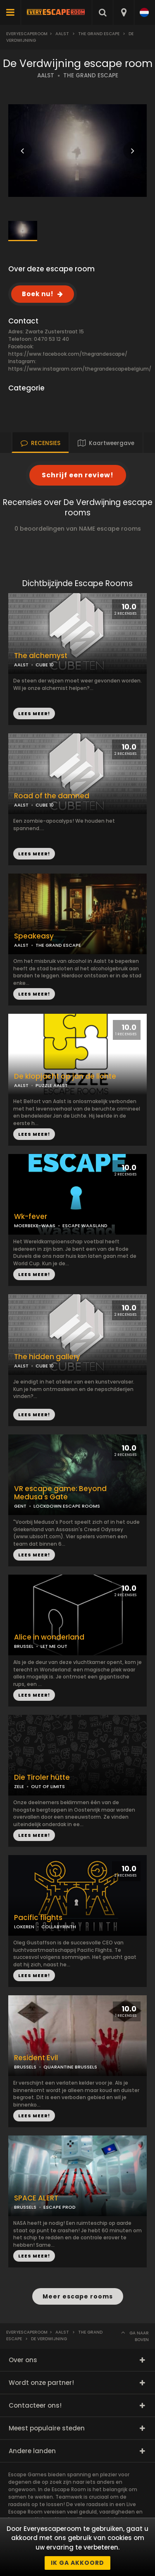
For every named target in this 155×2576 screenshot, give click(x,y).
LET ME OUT (54, 1646)
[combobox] (123, 12)
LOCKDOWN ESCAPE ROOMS (66, 1506)
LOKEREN (24, 1926)
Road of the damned (51, 796)
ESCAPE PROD (59, 2207)
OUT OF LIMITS (48, 1786)
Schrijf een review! (78, 475)
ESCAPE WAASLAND (84, 1225)
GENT (20, 1506)
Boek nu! (37, 294)
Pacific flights (38, 1917)
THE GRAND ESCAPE (90, 75)
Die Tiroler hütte (42, 1777)
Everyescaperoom (27, 34)
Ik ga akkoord (77, 2563)
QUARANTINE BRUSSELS (70, 2067)
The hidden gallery (47, 1357)
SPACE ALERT (36, 2198)
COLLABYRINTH (58, 1926)
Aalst (62, 34)
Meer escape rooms (78, 2296)
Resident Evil (36, 2058)
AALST (45, 75)
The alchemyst (40, 655)
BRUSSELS (25, 2067)
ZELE (19, 1786)
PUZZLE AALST (52, 1085)
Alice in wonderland (49, 1637)
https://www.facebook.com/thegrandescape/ (67, 353)
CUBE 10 (45, 805)
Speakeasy (34, 936)
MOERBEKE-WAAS (34, 1225)
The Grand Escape (98, 34)
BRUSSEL (23, 1646)
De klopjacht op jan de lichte (65, 1076)
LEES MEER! (34, 853)
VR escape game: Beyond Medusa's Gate (60, 1493)
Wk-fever (30, 1216)
